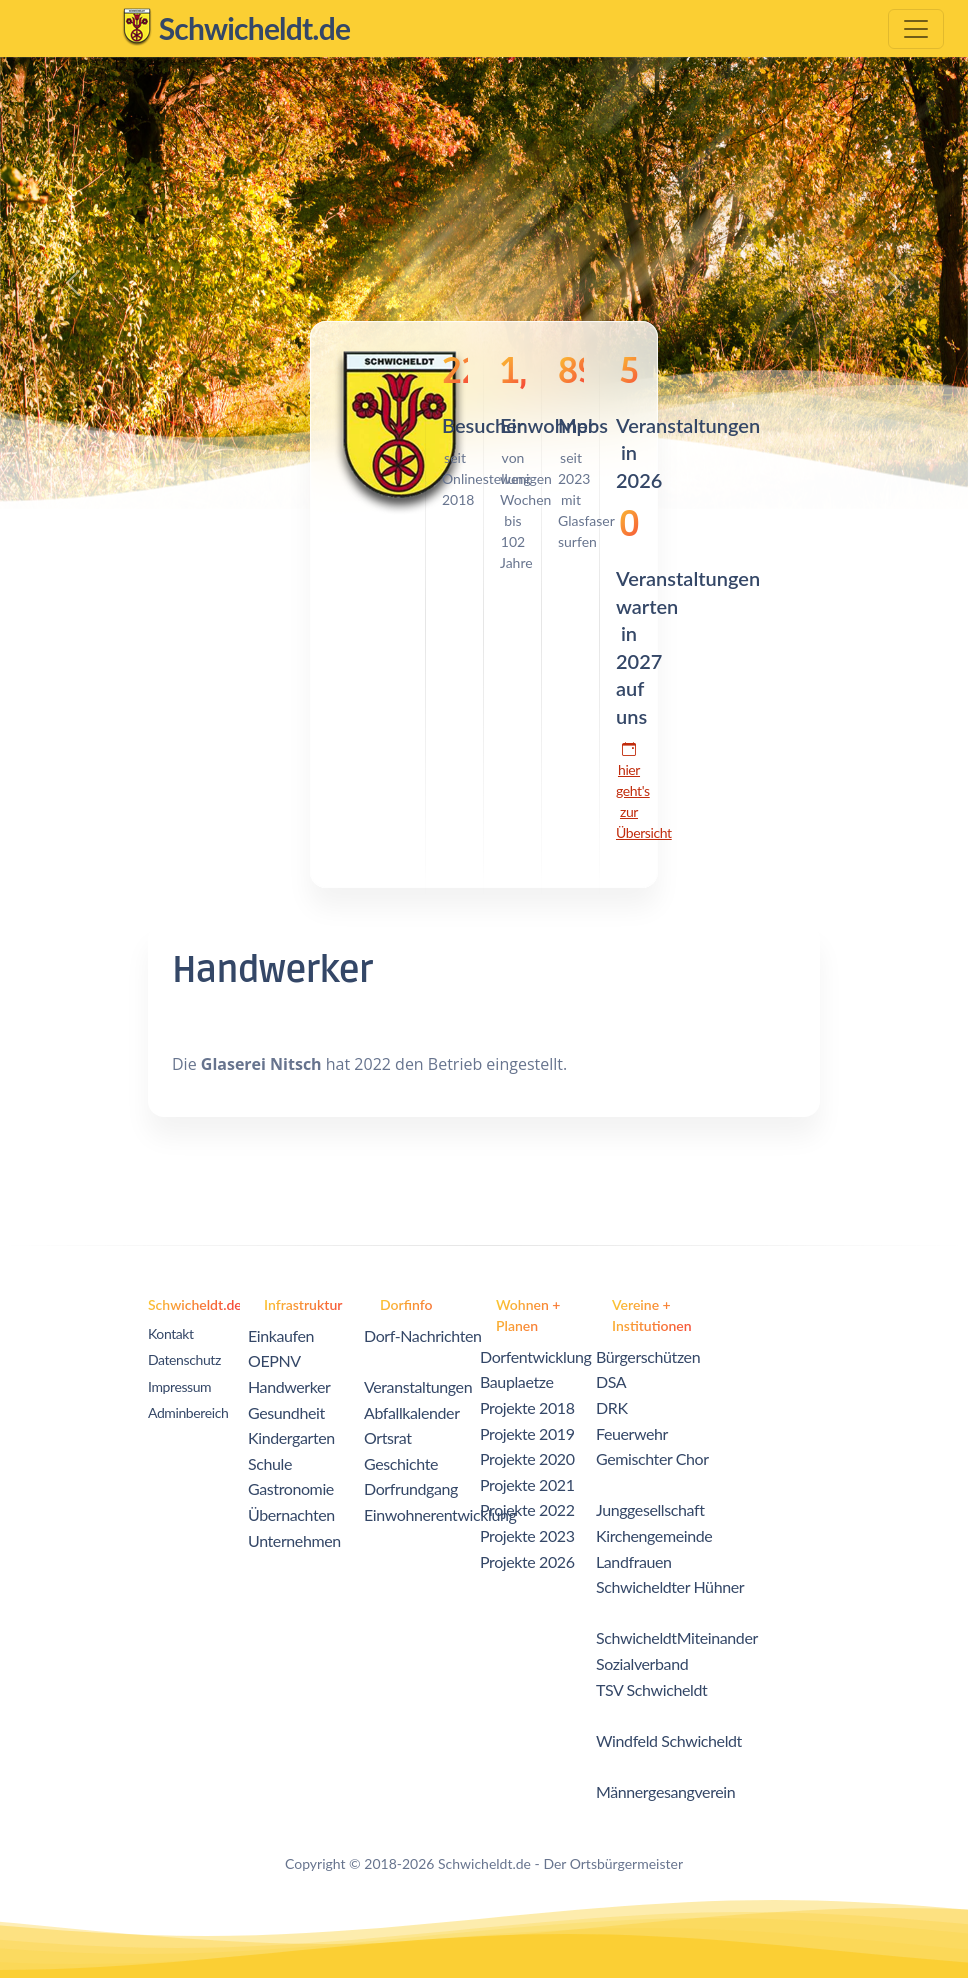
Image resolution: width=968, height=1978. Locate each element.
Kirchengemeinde (654, 1535)
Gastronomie (291, 1488)
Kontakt (171, 1333)
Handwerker (289, 1386)
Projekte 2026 (527, 1561)
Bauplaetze (516, 1381)
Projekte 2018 (527, 1407)
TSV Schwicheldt (651, 1689)
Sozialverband (642, 1663)
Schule (270, 1463)
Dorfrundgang (411, 1488)
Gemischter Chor (652, 1458)
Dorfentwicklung (535, 1356)
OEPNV (274, 1360)
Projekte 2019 (527, 1433)
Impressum (179, 1386)
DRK (612, 1407)
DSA (611, 1381)
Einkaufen (281, 1335)
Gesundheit (286, 1412)
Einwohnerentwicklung (440, 1514)
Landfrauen (634, 1561)
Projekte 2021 (527, 1484)
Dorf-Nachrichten (423, 1335)
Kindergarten (291, 1437)
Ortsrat (388, 1437)
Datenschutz (184, 1359)
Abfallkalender (412, 1412)
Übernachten (291, 1514)
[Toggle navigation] (916, 29)
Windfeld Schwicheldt (669, 1740)
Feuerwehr (632, 1433)
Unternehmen (294, 1540)
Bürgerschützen (648, 1356)
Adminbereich (188, 1412)
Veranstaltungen (418, 1386)
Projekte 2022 (527, 1509)
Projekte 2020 (527, 1458)
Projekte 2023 (527, 1535)
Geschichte (401, 1463)
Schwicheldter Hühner (670, 1586)
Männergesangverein (665, 1791)
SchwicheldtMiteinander (677, 1637)
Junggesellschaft (650, 1509)
